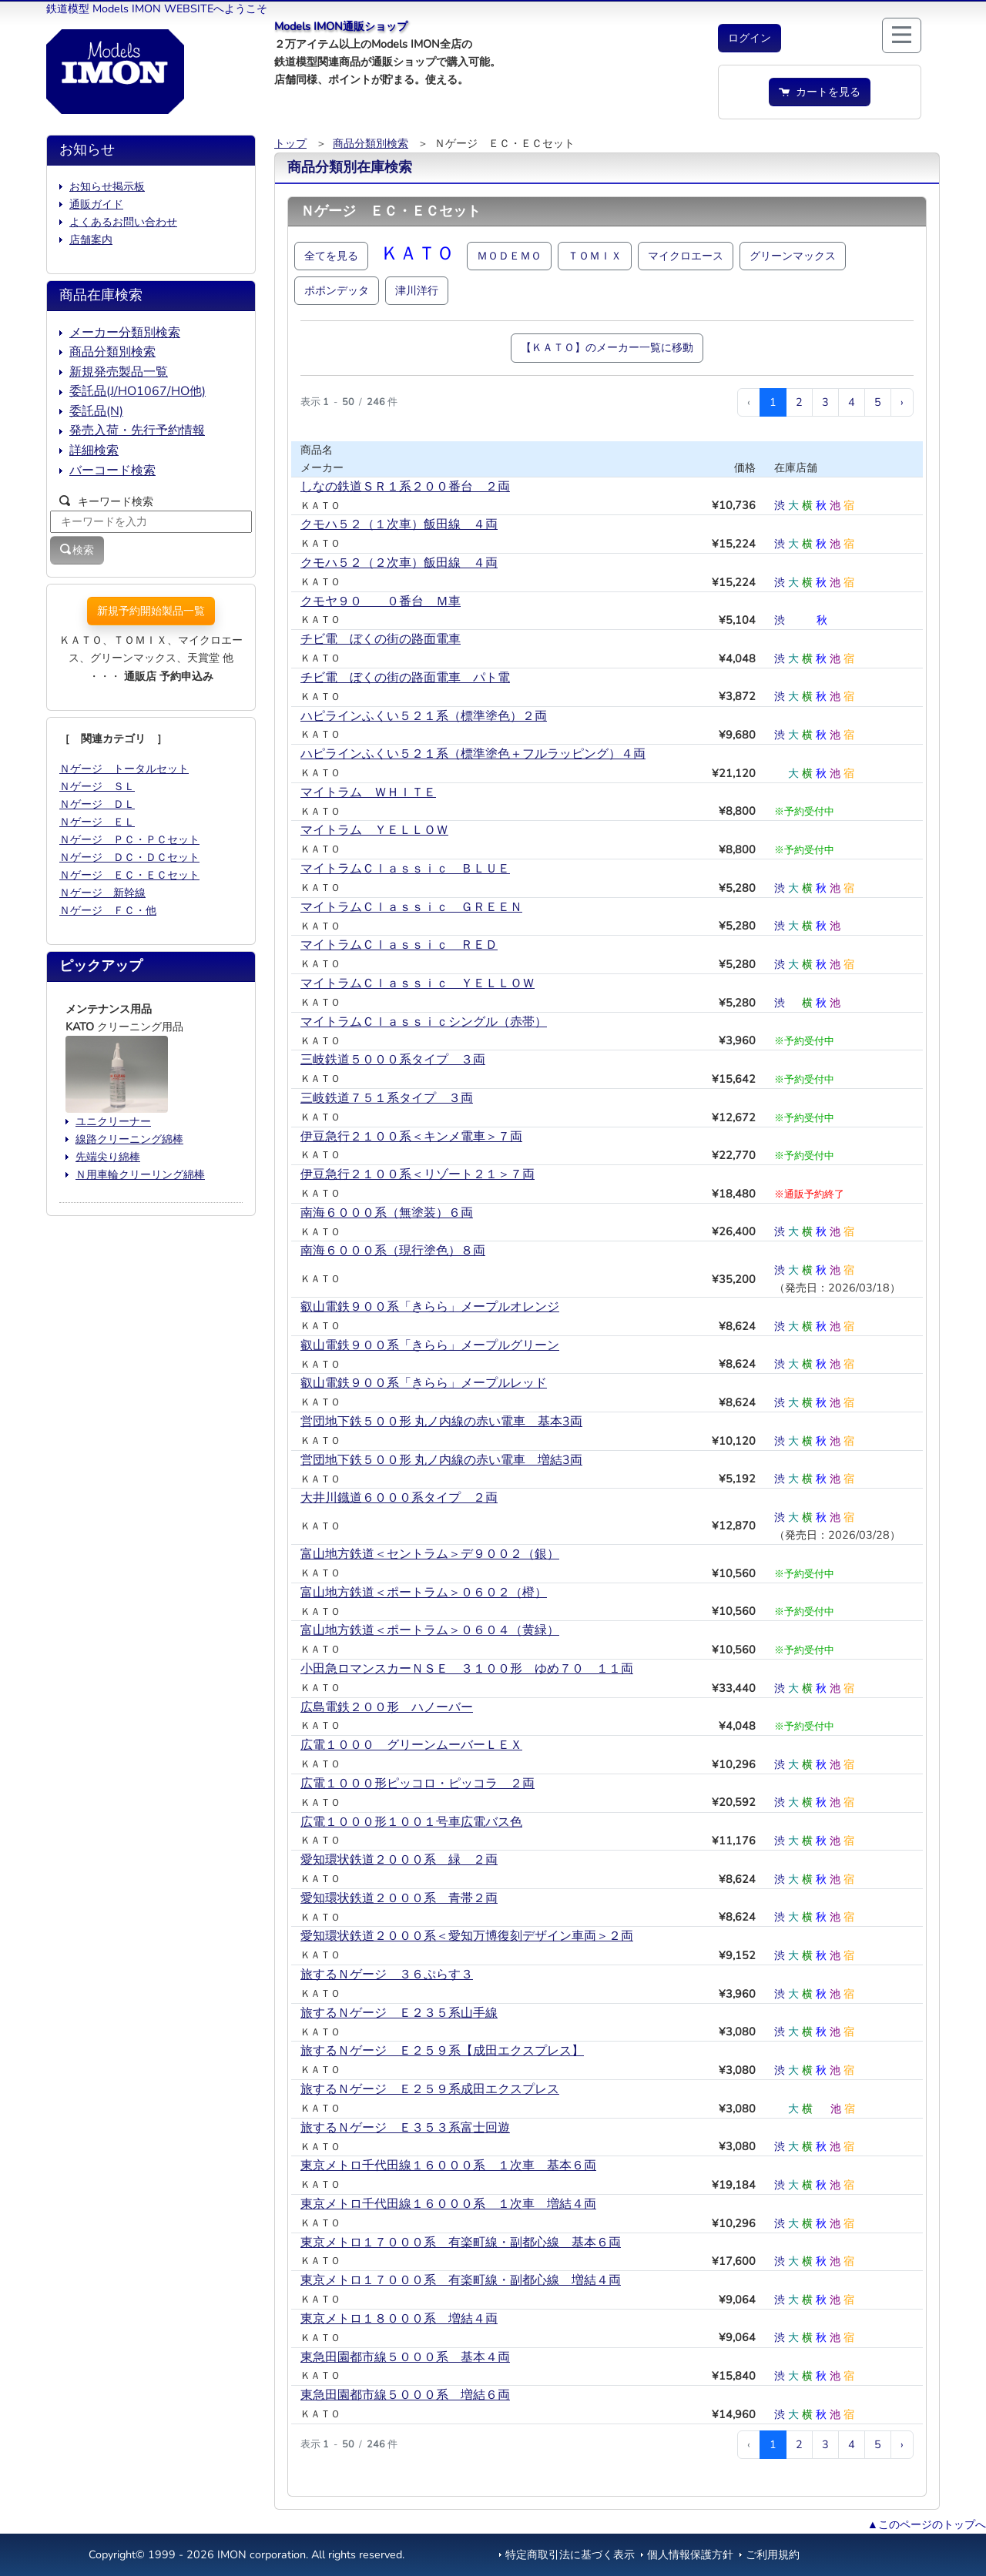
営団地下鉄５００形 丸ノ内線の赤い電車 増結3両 (441, 1460)
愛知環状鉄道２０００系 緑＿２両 (399, 1859)
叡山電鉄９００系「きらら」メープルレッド (423, 1383)
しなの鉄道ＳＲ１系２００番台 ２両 (405, 486)
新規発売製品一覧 (118, 371)
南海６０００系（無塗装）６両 (386, 1212)
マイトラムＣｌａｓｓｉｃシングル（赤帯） (423, 1021)
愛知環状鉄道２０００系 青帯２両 (399, 1898)
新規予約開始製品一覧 (151, 610)
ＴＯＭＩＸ (595, 255)
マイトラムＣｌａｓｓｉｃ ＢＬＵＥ (405, 868)
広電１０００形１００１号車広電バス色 (411, 1822)
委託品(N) (96, 411)
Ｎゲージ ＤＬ (97, 804)
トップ (290, 143)
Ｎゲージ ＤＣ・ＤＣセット (129, 857)
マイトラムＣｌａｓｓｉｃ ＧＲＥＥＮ (411, 907)
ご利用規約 (773, 2554)
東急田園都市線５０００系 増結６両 (405, 2395)
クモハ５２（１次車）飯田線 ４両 (399, 524)
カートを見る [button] (819, 91)
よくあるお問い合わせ (123, 221)
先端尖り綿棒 (107, 1156)
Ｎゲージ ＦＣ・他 (107, 910)
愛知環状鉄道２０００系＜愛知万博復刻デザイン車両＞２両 (466, 1936)
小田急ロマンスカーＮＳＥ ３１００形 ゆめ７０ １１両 (466, 1668)
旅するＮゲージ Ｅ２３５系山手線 (399, 2013)
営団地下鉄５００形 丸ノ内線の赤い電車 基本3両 (441, 1421)
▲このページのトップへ (926, 2524)
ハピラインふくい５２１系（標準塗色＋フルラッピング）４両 (473, 753)
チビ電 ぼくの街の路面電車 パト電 (405, 677)
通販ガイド (96, 204)
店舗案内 (90, 239)
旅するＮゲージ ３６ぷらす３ (386, 1974)
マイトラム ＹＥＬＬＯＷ (374, 830)
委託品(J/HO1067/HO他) (137, 391)
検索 (77, 550)
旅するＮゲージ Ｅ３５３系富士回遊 (405, 2127)
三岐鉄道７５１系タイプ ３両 (386, 1098)
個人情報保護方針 (690, 2554)
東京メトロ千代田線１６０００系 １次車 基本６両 (448, 2165)
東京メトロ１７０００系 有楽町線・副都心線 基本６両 (460, 2242)
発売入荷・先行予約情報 (137, 430)
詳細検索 (94, 450)
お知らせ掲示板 (107, 186)
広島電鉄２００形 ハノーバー (386, 1707)
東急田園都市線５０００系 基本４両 (405, 2357)
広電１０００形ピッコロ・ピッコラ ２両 (417, 1783)
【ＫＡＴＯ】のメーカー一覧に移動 (607, 347)
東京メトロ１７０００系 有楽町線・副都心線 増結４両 (460, 2280)
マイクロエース (685, 255)
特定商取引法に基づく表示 (570, 2554)
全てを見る (331, 255)
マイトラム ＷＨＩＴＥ (368, 792)
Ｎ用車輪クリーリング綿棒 (140, 1174)
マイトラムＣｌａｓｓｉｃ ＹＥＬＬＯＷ (417, 983)
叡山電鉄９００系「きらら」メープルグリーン (429, 1345)
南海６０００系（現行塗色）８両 (392, 1250)
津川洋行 (416, 290)
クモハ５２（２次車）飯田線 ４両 (399, 562)
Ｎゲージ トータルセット (124, 768)
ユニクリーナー (113, 1121)
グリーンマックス (793, 255)
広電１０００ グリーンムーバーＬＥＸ (411, 1745)
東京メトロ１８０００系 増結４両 (399, 2318)
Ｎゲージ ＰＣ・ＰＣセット (129, 839)
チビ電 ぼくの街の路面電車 (380, 639)
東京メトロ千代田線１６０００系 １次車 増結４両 (448, 2204)
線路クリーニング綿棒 (129, 1139)
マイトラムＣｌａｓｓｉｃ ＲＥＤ (399, 944)
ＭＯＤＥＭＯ (509, 255)
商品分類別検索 (370, 143)
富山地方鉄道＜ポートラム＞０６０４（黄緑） (429, 1630)
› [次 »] (902, 402)
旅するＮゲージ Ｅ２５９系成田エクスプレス (429, 2089)
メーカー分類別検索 (124, 332)
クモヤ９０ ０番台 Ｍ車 (380, 601)
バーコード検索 (112, 470)
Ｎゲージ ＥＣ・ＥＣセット (129, 875)
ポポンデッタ (336, 290)
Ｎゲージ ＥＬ (97, 821)
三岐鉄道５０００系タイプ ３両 (392, 1059)
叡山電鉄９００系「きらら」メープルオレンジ (429, 1306)
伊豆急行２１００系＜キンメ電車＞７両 (411, 1136)
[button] (749, 38)
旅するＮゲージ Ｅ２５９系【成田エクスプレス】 (442, 2050)
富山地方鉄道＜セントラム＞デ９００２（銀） (429, 1554)
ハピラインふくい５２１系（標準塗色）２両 (423, 716)
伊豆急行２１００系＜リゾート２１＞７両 (417, 1174)
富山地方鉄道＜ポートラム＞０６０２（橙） (423, 1592)
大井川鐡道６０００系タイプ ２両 (399, 1497)
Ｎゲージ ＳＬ (97, 786)
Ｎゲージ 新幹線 (102, 892)
